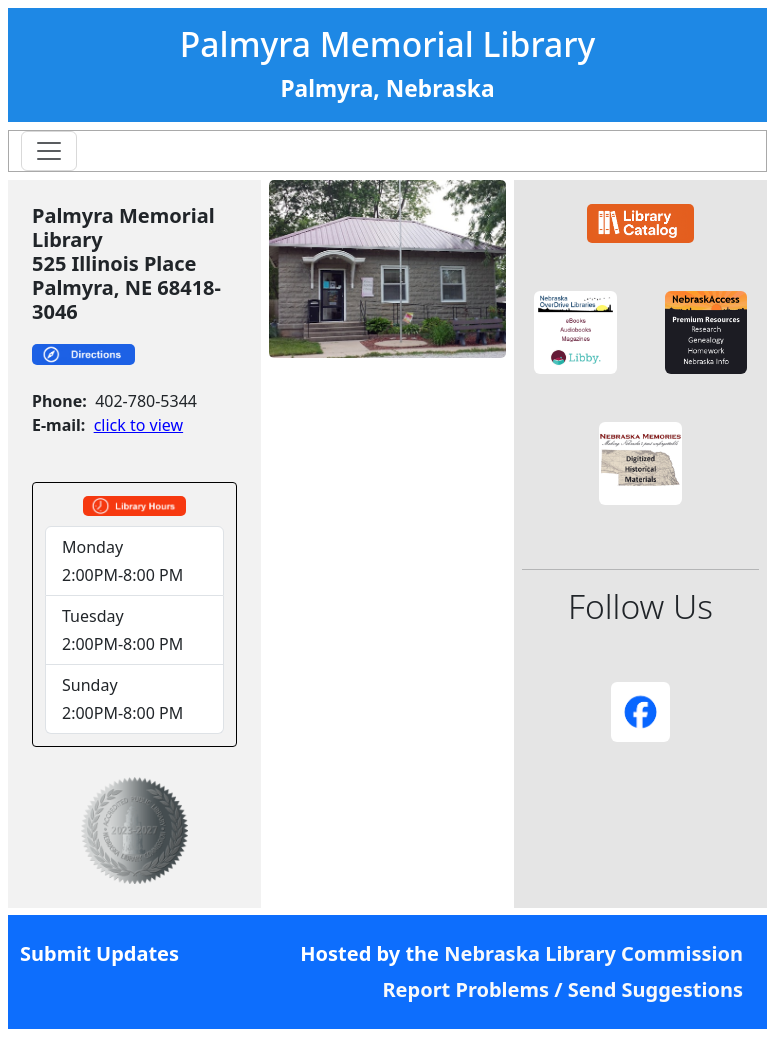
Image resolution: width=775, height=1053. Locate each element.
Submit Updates (99, 953)
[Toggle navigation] (49, 151)
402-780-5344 (146, 401)
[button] (575, 332)
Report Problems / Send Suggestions (562, 989)
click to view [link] (138, 425)
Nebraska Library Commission (593, 953)
